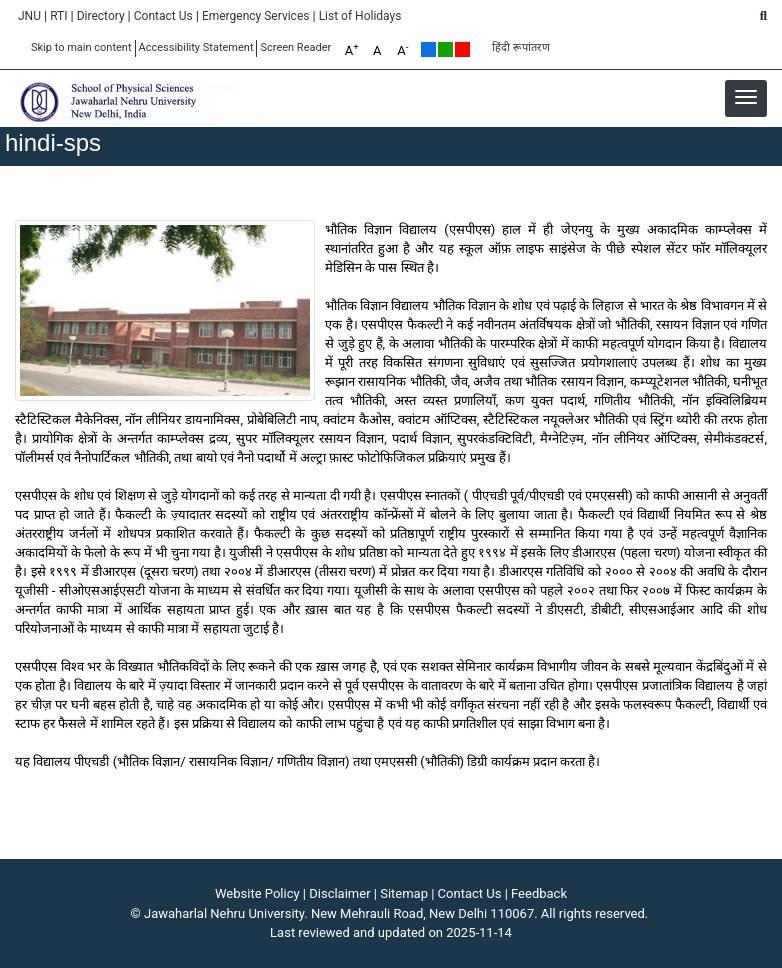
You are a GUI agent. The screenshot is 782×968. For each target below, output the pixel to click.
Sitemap (404, 893)
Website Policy (257, 893)
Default (428, 49)
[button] (746, 97)
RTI (58, 16)
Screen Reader (295, 47)
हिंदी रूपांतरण (521, 47)
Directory (101, 16)
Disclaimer (339, 893)
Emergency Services (256, 16)
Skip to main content (81, 47)
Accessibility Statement (196, 47)
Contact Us (163, 16)
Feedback (539, 893)
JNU (29, 16)
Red (462, 49)
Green (445, 49)
